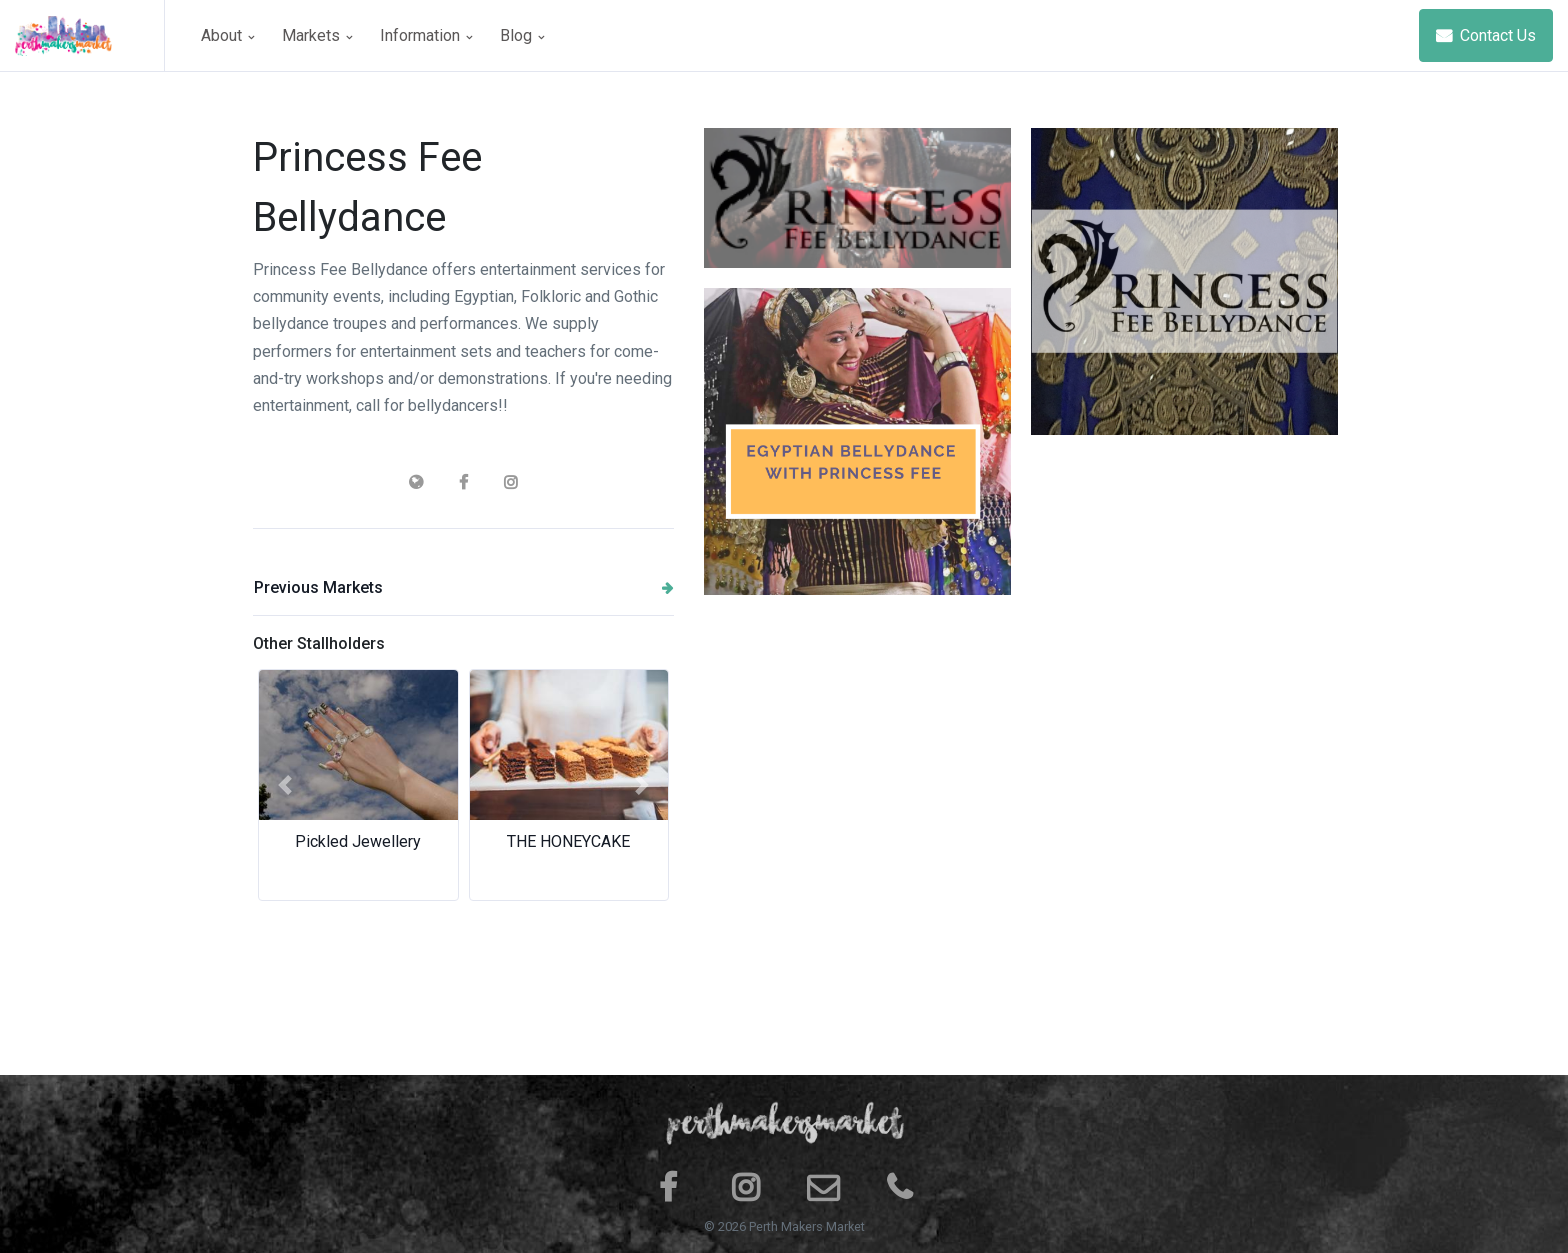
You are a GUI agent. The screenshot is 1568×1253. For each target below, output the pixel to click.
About (227, 35)
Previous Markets (464, 587)
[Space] (90, 35)
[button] (284, 785)
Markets (317, 35)
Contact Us (1486, 35)
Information (426, 35)
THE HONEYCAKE (568, 841)
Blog (522, 35)
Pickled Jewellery (358, 841)
